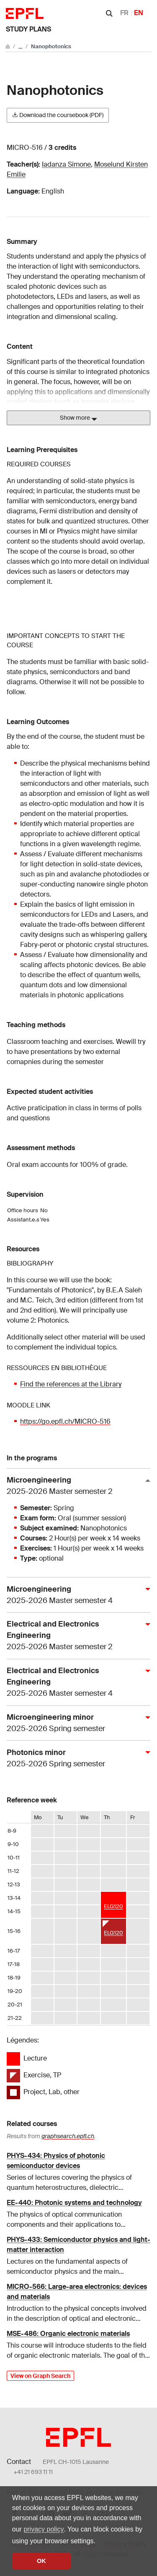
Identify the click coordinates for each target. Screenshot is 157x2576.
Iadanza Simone (66, 164)
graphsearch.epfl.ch (67, 2136)
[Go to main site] (8, 46)
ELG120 (113, 1906)
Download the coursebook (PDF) (57, 115)
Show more (78, 418)
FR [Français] (124, 12)
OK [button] (41, 2561)
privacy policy (43, 2529)
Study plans (28, 29)
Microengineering (75, 1486)
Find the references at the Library (70, 1384)
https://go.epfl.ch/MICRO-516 (65, 1421)
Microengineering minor (75, 1723)
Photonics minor (75, 1758)
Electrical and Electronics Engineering (75, 1636)
